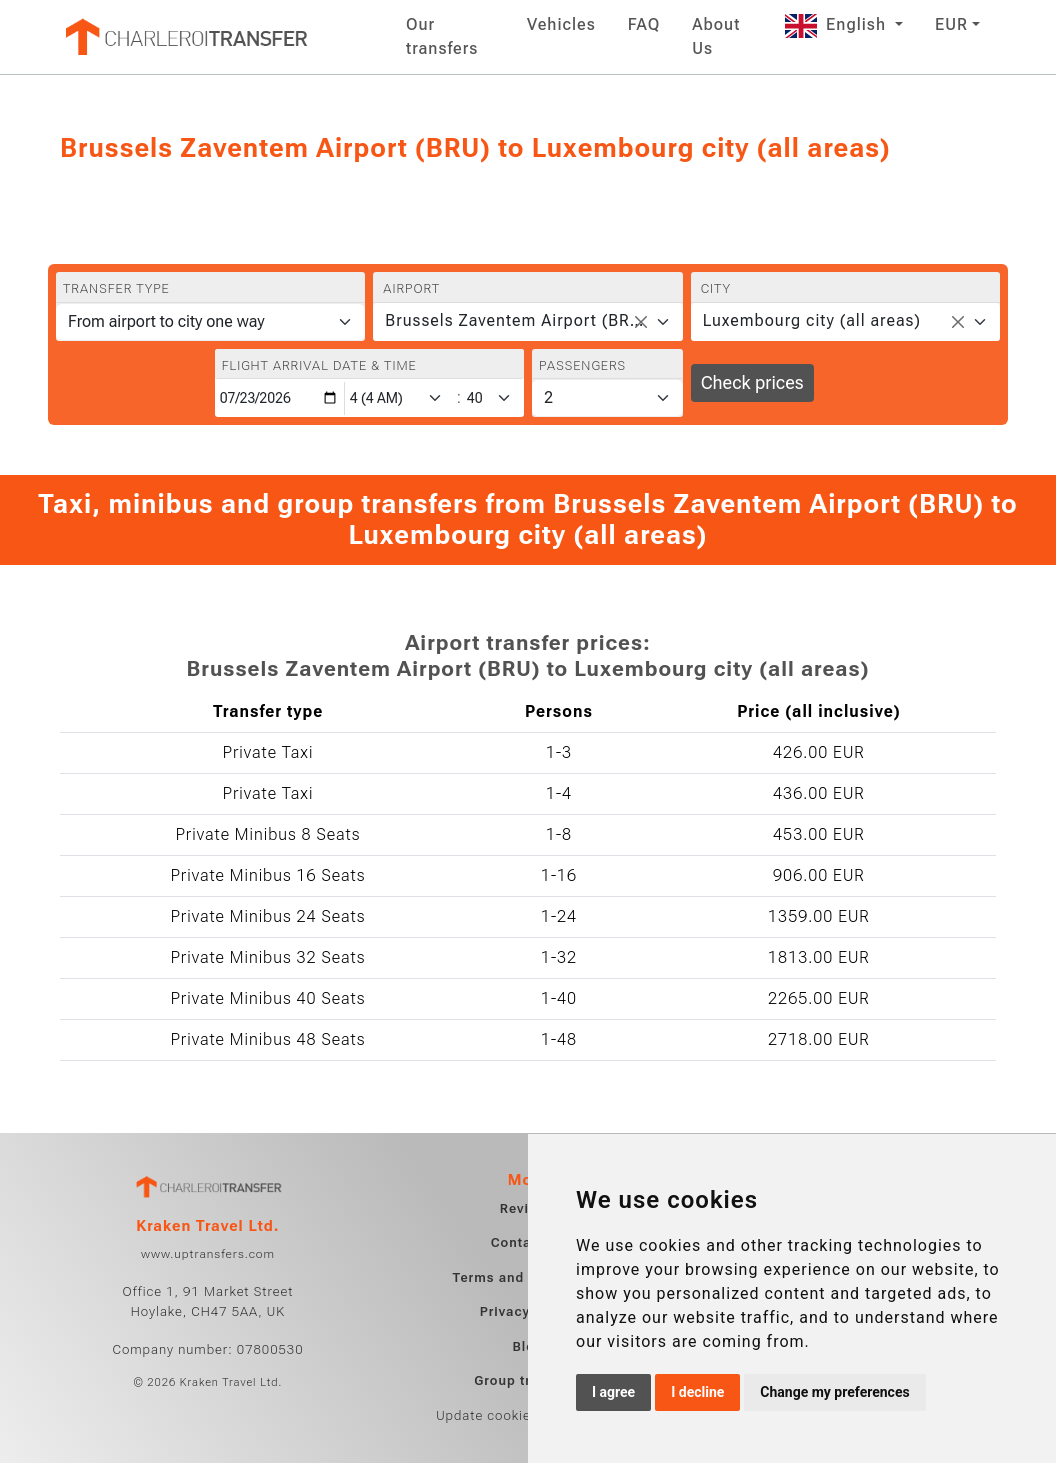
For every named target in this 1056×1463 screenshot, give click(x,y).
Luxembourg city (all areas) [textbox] (812, 320)
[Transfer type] (210, 322)
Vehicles (561, 24)
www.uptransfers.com (208, 1254)
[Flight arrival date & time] (280, 398)
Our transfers (442, 36)
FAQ (644, 24)
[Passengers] (607, 398)
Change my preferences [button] (834, 1392)
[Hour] (400, 398)
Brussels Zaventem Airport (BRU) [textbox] (515, 320)
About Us (716, 36)
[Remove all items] (641, 322)
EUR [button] (951, 24)
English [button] (838, 24)
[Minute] (494, 398)
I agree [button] (613, 1392)
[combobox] (527, 322)
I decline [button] (697, 1392)
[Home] (185, 37)
